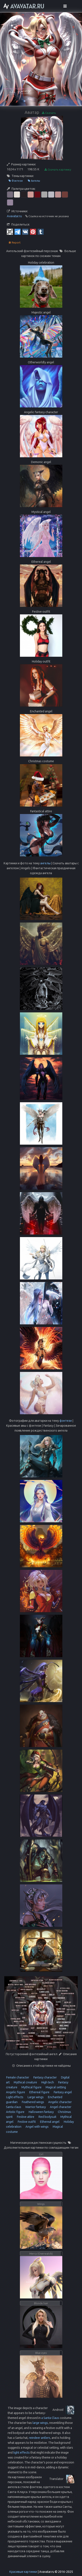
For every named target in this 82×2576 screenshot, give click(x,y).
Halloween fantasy (41, 2112)
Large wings (35, 2097)
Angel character (60, 2107)
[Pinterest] (33, 231)
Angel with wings (37, 2126)
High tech (47, 2082)
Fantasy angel (62, 2092)
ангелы (45, 863)
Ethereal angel (49, 2121)
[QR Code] (10, 231)
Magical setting (55, 2087)
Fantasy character (45, 2077)
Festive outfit (26, 2121)
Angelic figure (15, 2092)
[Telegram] (18, 231)
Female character (17, 2077)
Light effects (14, 2097)
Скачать (49, 112)
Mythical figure (31, 2087)
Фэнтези (16, 180)
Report (15, 242)
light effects (21, 2452)
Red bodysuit (47, 2116)
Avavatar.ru (14, 216)
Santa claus (13, 2107)
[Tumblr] (41, 231)
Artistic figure (15, 2112)
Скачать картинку (58, 169)
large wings (40, 2422)
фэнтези (66, 1420)
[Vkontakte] (25, 231)
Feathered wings (32, 2102)
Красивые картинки (23, 2571)
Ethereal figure (38, 2092)
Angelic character (60, 2102)
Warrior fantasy (35, 2107)
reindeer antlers (39, 2437)
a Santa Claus (50, 2418)
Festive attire (25, 2116)
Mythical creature (25, 2082)
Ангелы (34, 180)
